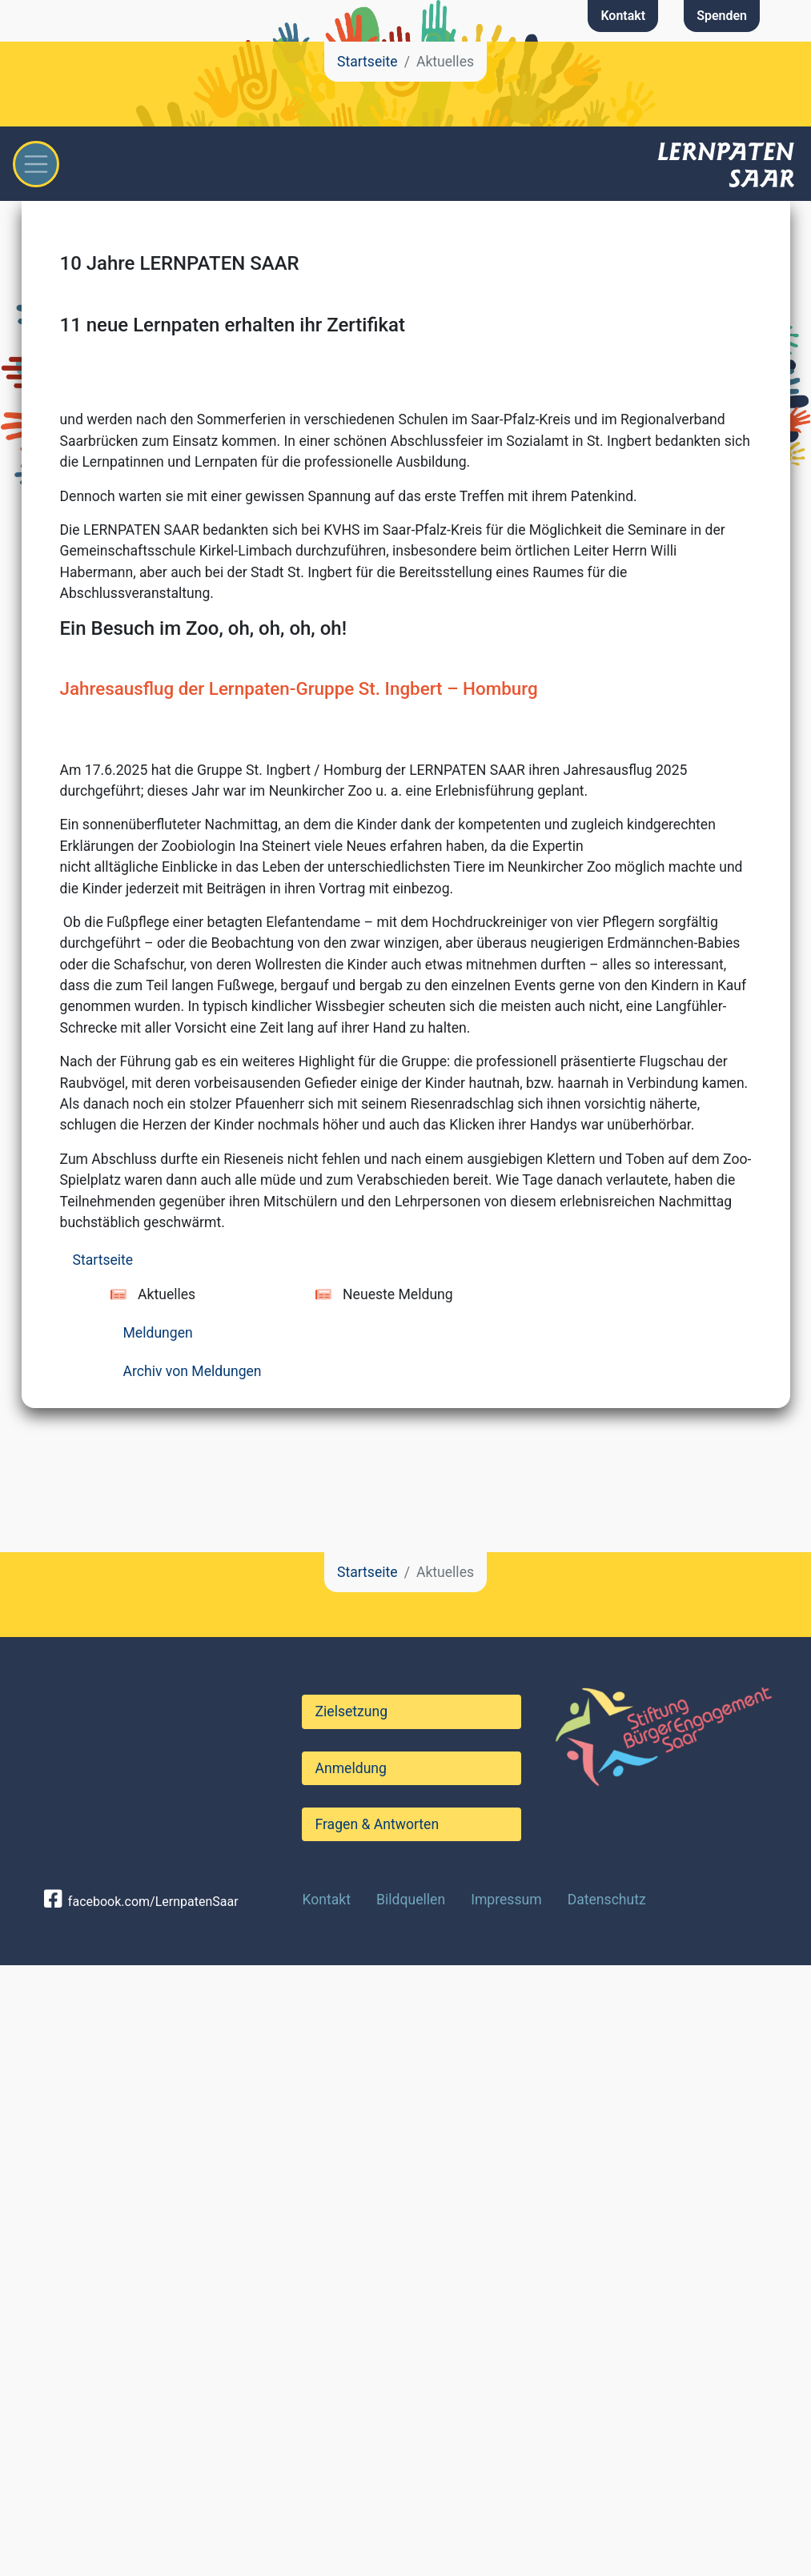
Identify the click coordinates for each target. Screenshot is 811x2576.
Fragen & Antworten (377, 2435)
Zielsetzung (351, 2322)
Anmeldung (350, 2379)
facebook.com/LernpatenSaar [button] (141, 2513)
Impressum (506, 2510)
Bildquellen (410, 2510)
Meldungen (158, 1944)
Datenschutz (607, 2510)
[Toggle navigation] (36, 164)
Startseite (367, 62)
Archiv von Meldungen (192, 1982)
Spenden (722, 15)
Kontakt (622, 15)
